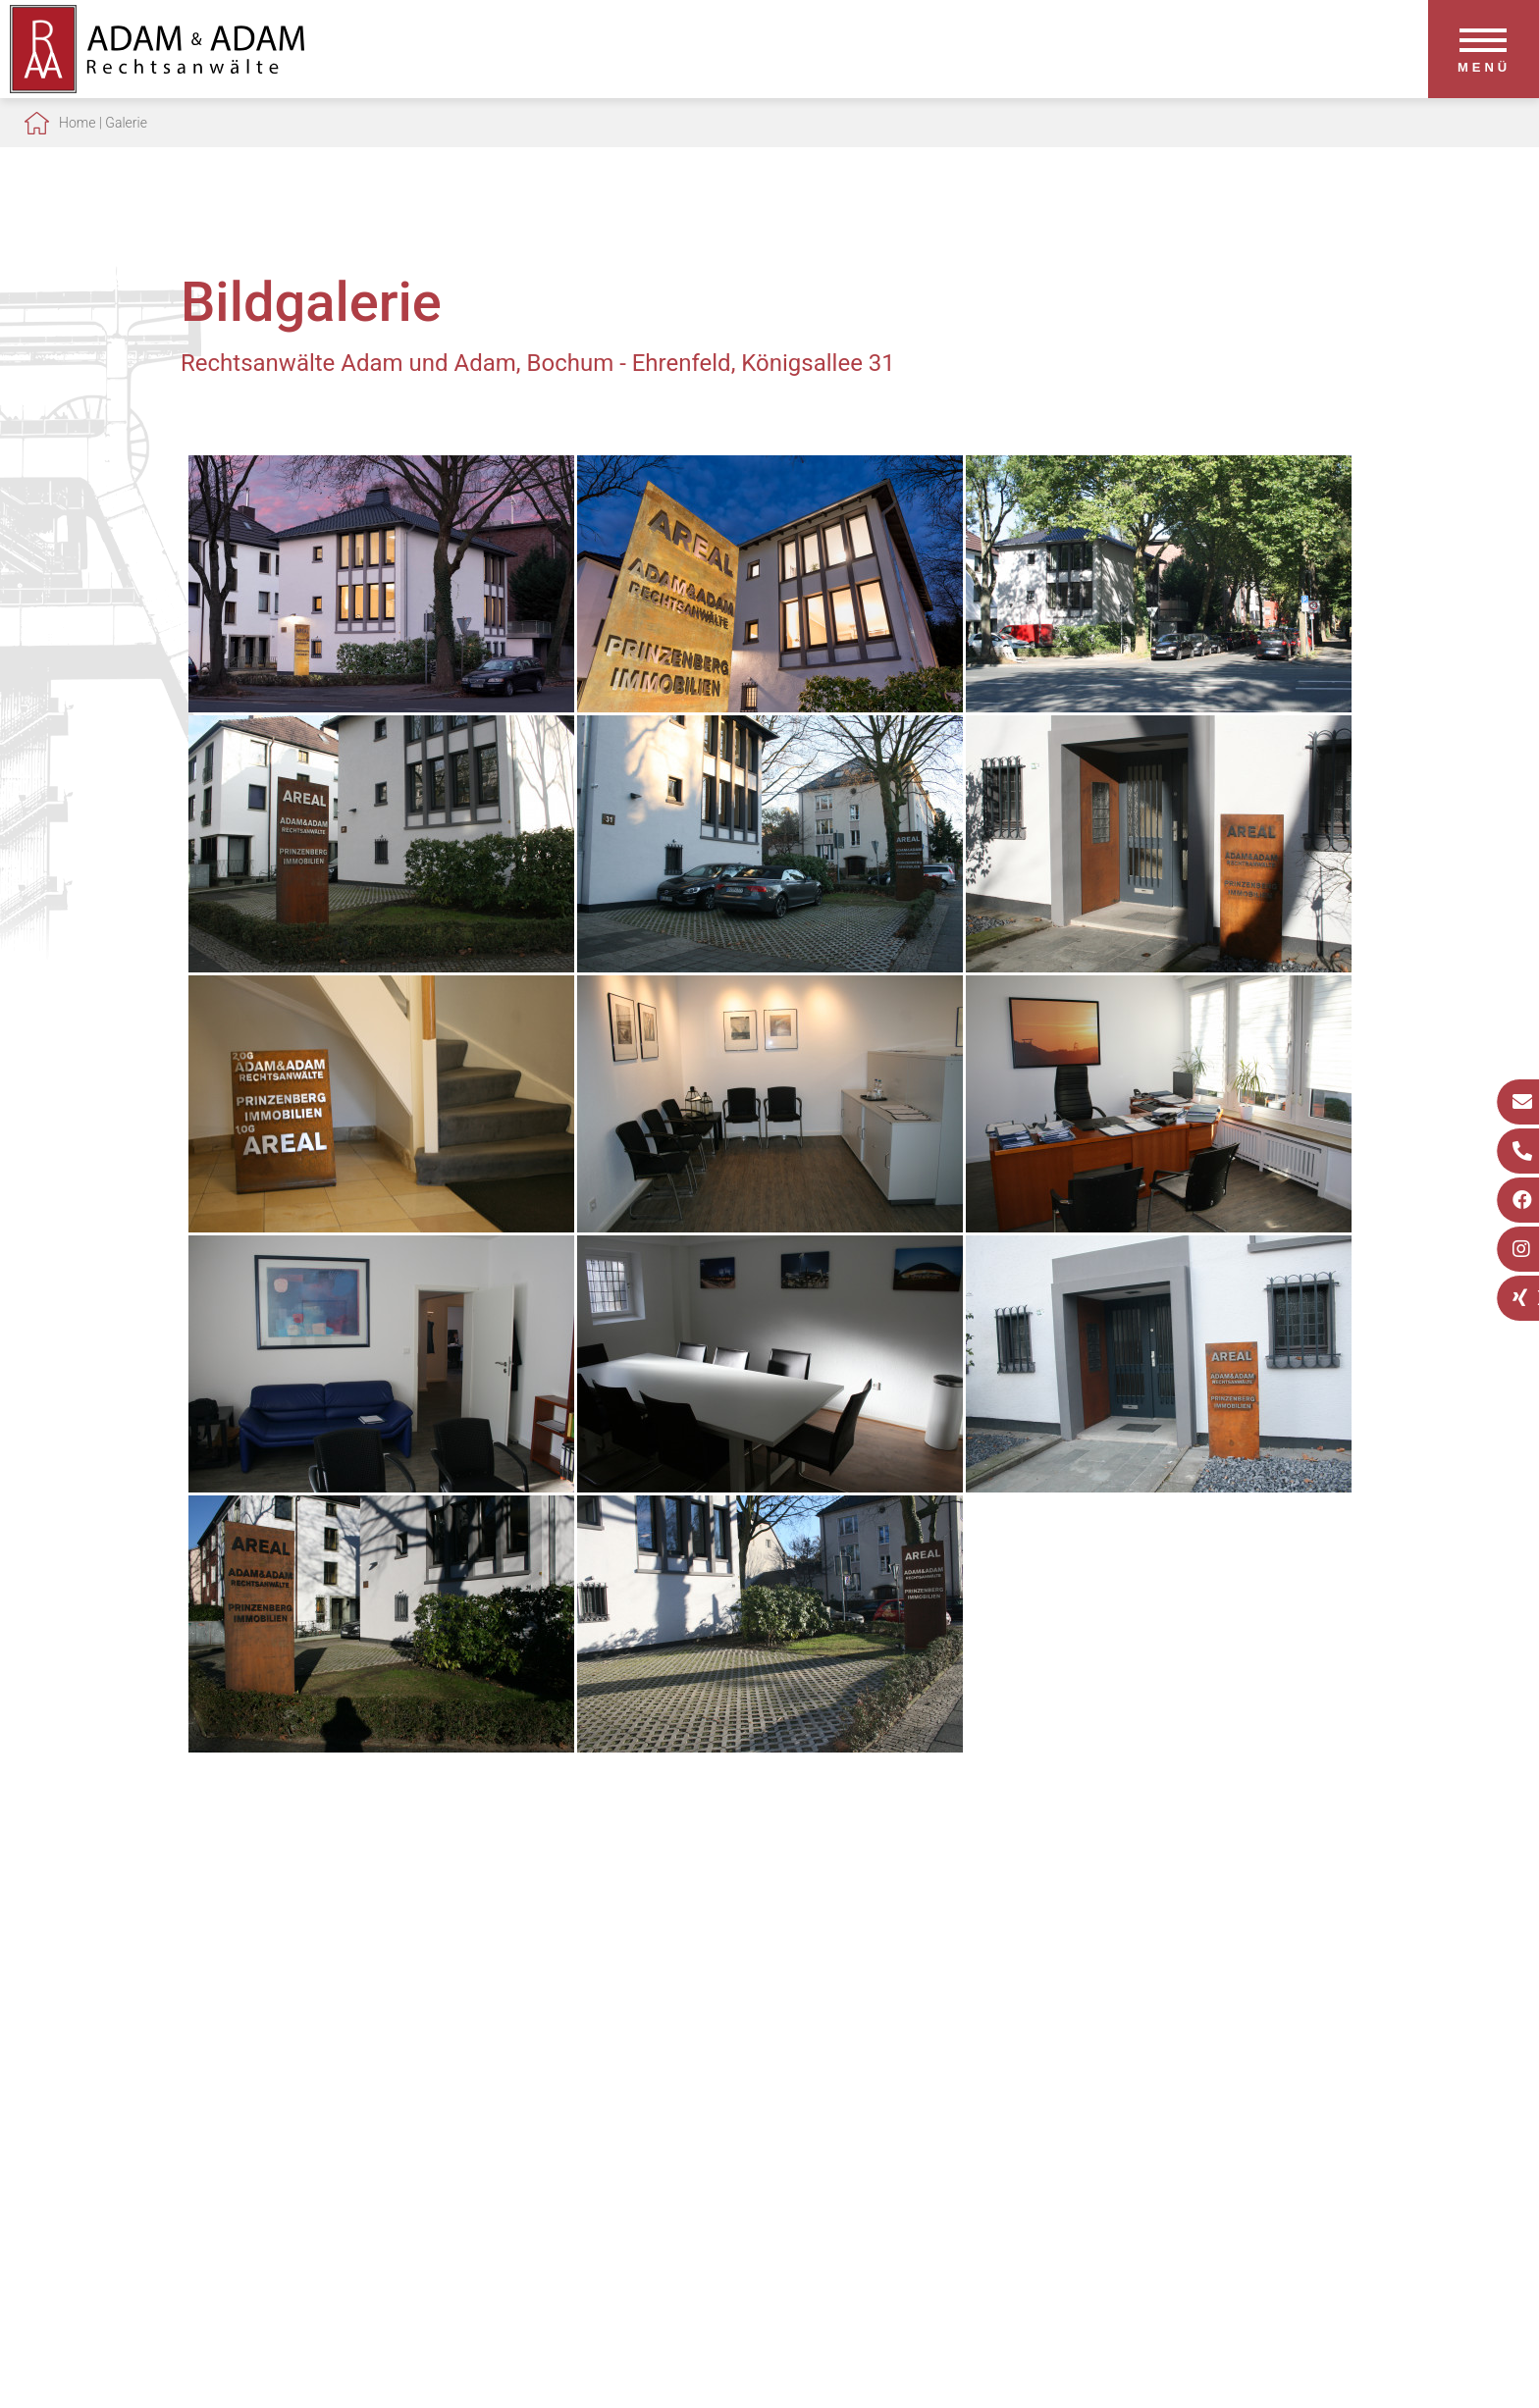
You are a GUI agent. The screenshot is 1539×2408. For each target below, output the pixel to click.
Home (77, 123)
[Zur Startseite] (157, 87)
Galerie (126, 123)
